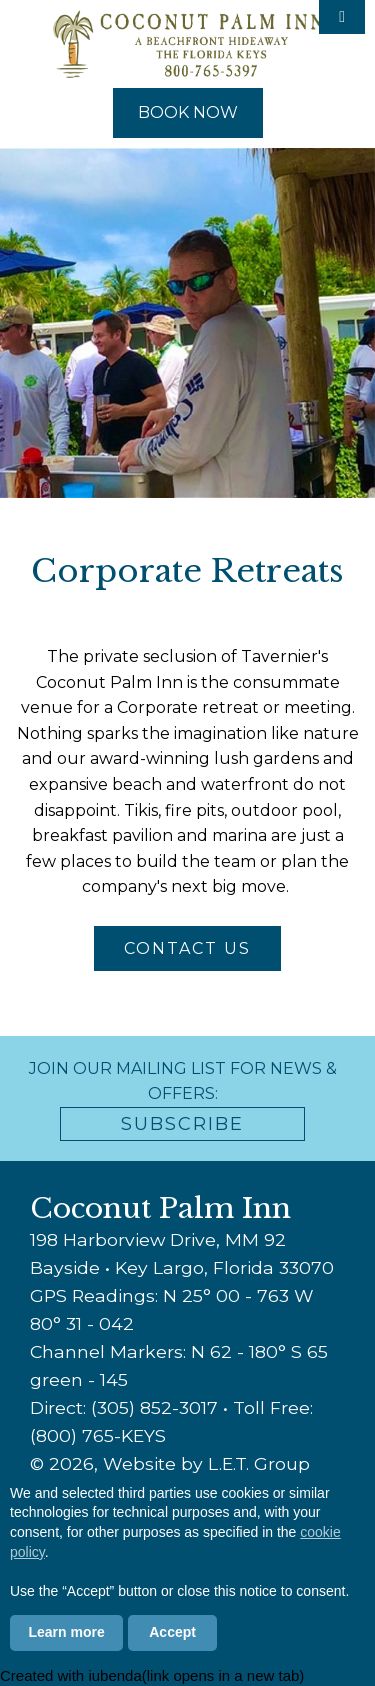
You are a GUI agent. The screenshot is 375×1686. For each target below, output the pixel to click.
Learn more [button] (67, 1632)
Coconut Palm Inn (188, 44)
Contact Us (187, 948)
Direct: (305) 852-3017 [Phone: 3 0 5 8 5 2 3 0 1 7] (124, 1407)
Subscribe (182, 1124)
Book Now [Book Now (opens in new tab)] (188, 112)
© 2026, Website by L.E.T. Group (170, 1463)
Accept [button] (172, 1632)
